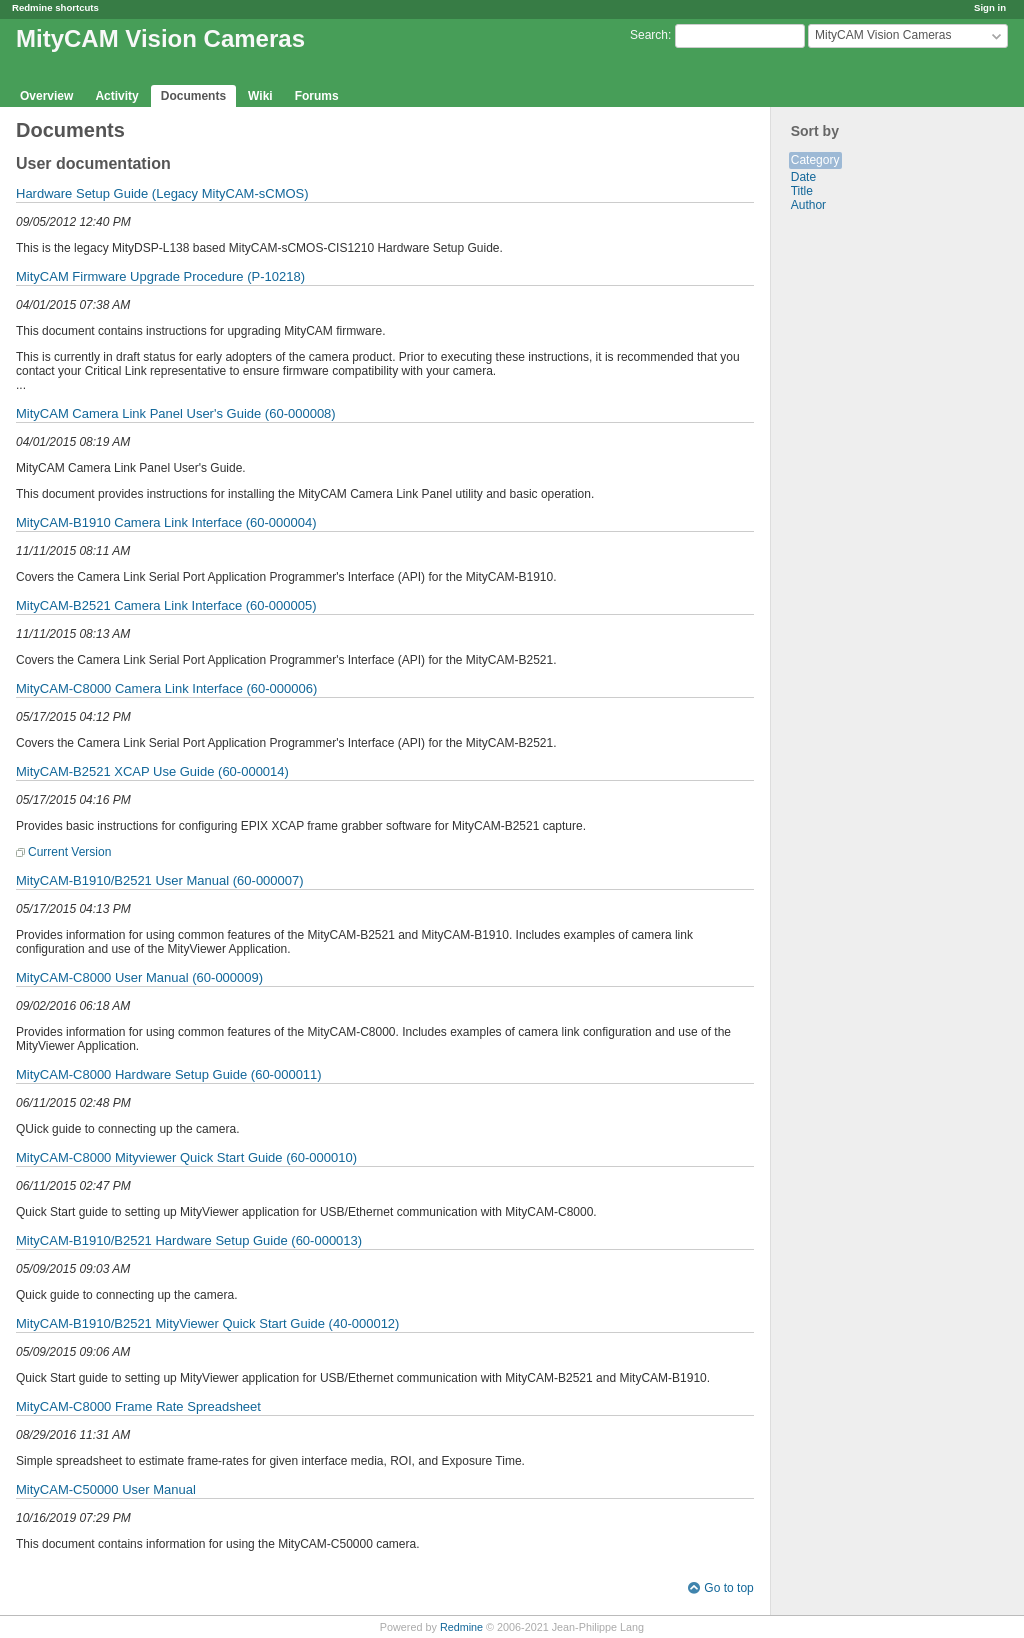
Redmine (461, 1627)
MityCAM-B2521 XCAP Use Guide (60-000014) (152, 771)
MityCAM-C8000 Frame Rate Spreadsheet (138, 1406)
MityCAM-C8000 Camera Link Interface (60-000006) (166, 688)
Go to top (728, 1588)
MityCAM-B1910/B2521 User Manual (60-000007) (160, 880)
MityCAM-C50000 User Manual (106, 1489)
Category (815, 160)
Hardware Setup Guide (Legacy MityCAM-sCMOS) (162, 193)
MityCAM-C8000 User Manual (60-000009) (139, 977)
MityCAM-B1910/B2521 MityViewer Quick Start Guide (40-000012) (207, 1323)
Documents (193, 96)
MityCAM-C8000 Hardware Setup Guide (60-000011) (169, 1074)
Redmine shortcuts (55, 7)
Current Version (69, 852)
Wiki (260, 96)
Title (802, 191)
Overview (46, 96)
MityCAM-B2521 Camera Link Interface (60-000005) (166, 605)
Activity (116, 96)
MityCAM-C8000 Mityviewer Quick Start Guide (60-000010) (186, 1157)
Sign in (990, 7)
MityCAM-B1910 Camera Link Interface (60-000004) (166, 522)
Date (803, 177)
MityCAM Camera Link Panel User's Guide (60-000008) (176, 413)
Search (649, 35)
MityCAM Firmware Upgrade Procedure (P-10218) (160, 276)
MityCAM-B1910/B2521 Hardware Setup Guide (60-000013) (189, 1240)
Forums (317, 96)
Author (808, 205)
